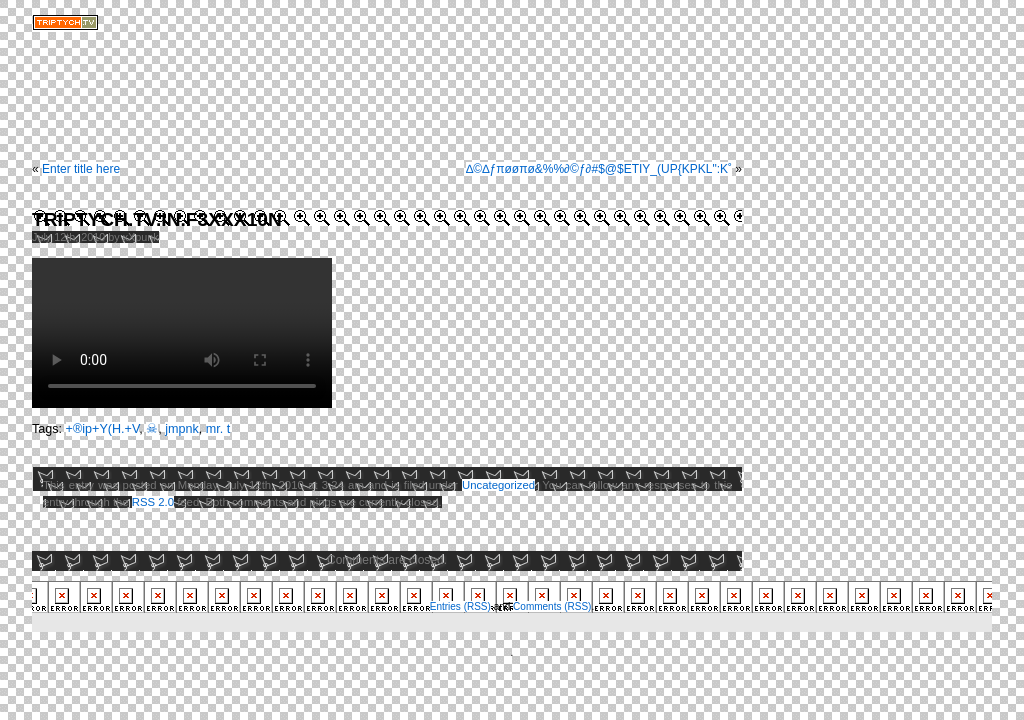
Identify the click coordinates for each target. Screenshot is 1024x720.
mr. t (218, 429)
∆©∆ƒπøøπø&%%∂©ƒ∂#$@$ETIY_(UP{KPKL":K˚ (599, 169)
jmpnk (182, 429)
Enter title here (81, 169)
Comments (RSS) (552, 606)
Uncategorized (498, 485)
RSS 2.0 (153, 502)
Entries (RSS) (460, 606)
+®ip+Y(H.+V (103, 429)
